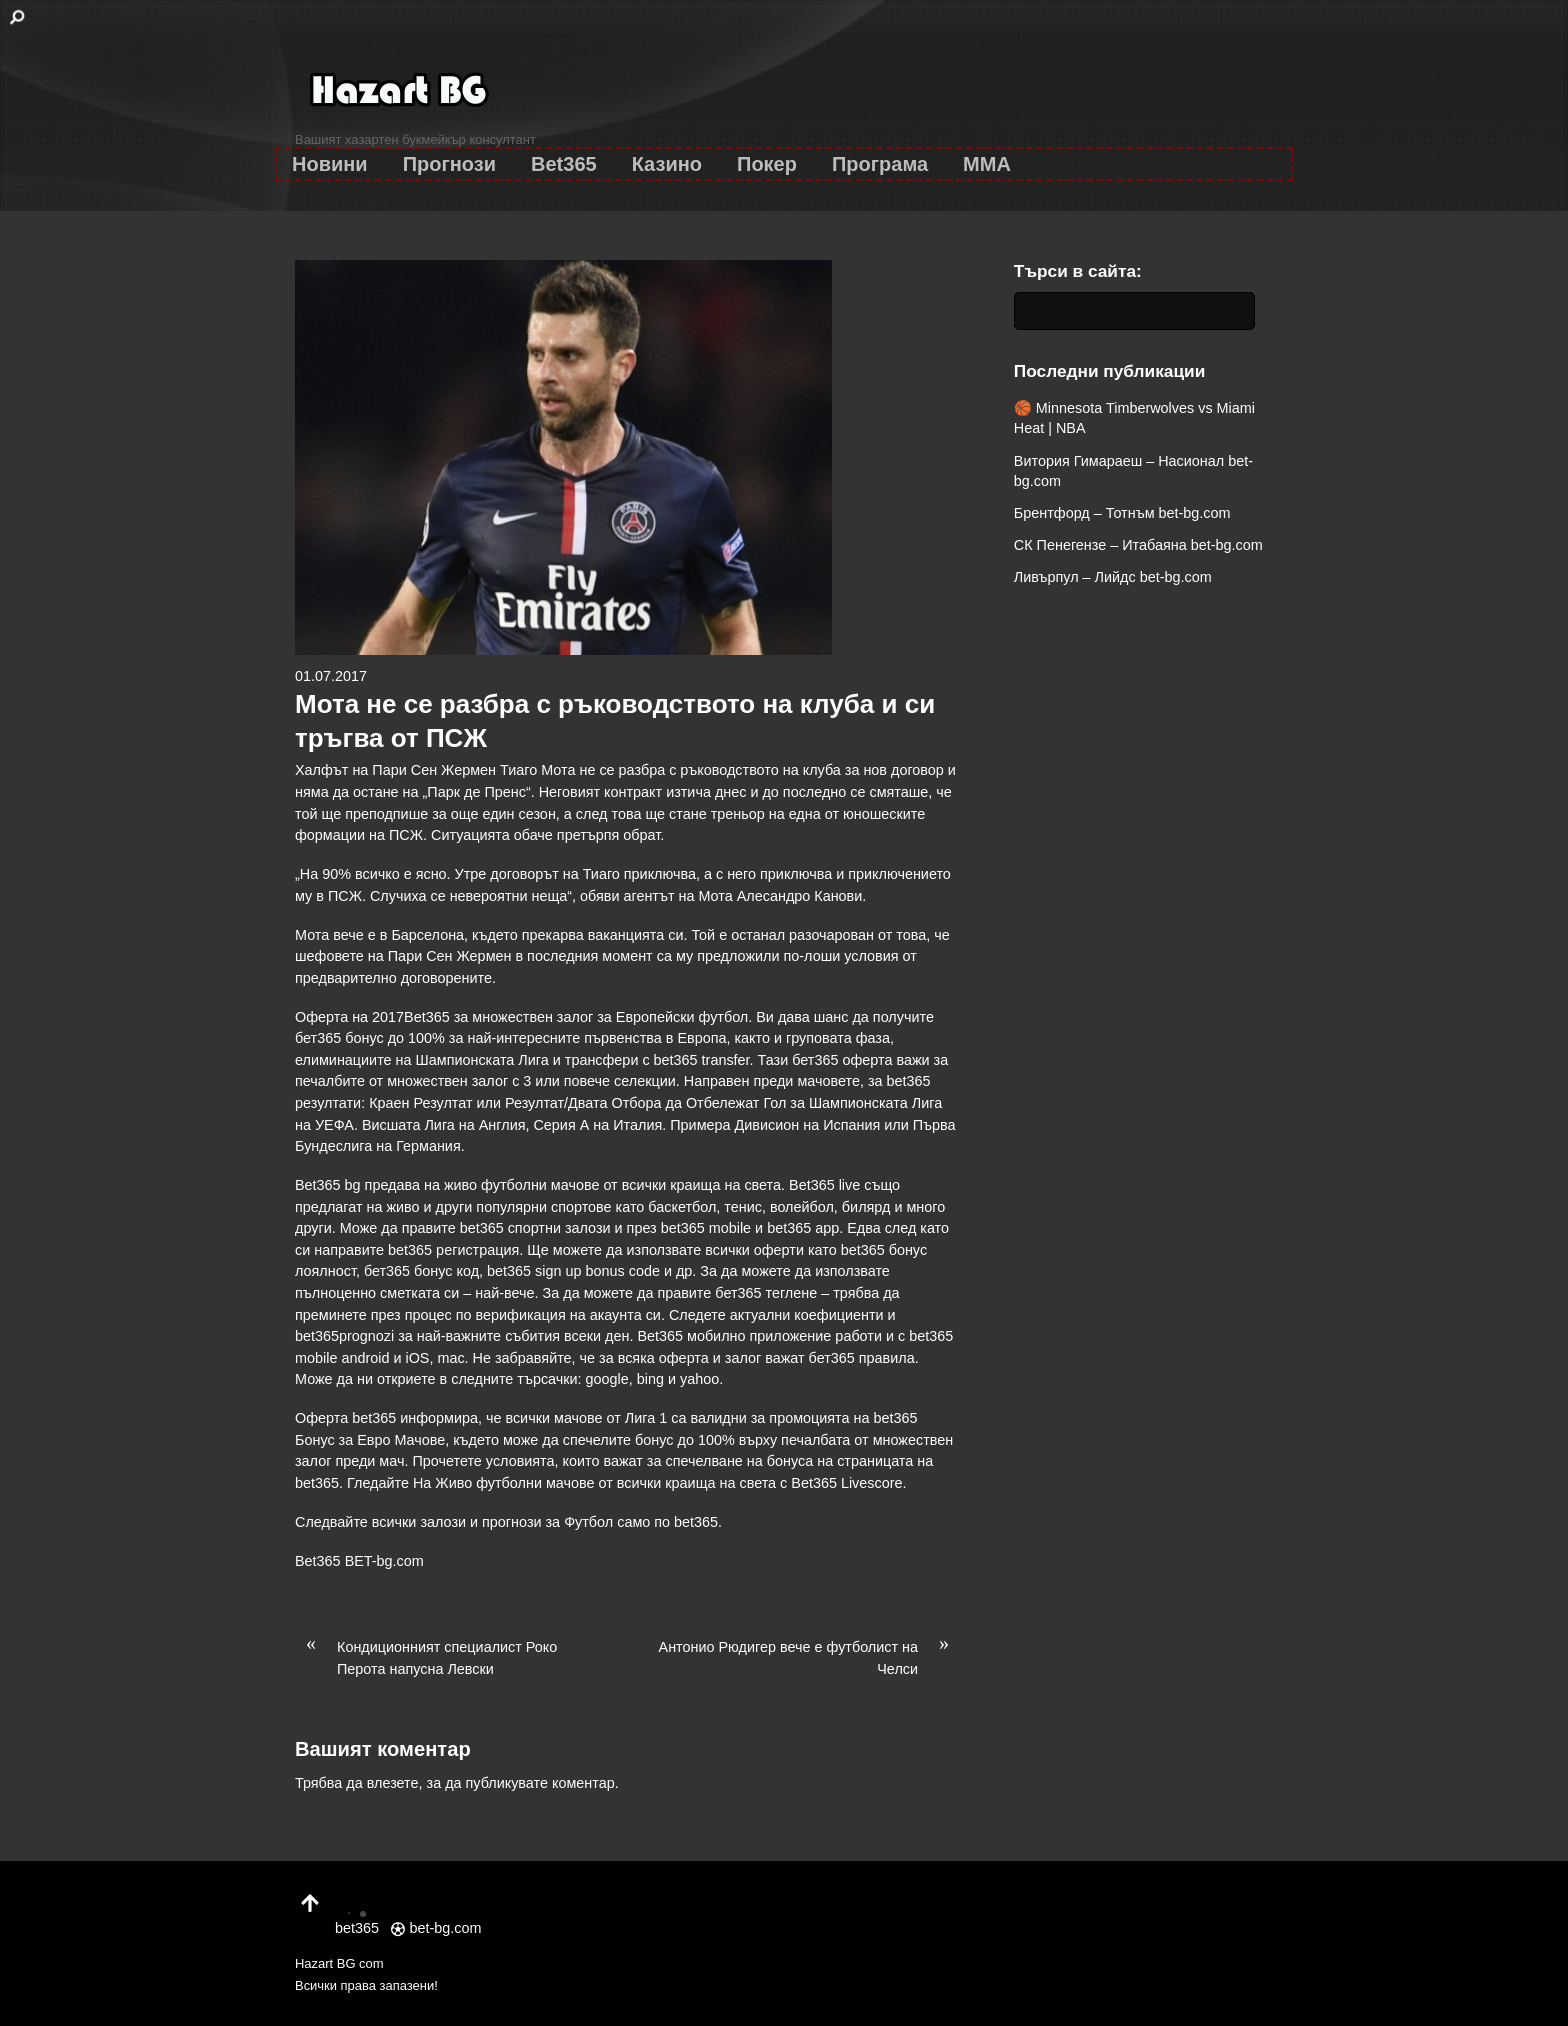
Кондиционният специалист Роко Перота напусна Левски (426, 1657)
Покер (767, 164)
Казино (667, 164)
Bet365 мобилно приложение (734, 1336)
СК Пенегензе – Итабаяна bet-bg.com (1138, 545)
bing (650, 1379)
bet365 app (803, 1228)
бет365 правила (862, 1358)
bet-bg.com (436, 1928)
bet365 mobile (706, 1228)
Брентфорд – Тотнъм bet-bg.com (1122, 513)
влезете (393, 1783)
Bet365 (564, 164)
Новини (330, 164)
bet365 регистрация (453, 1250)
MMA (987, 164)
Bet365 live (824, 1185)
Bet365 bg (328, 1185)
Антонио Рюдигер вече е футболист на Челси (810, 1657)
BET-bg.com (384, 1561)
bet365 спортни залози (535, 1228)
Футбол (588, 1522)
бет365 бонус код (421, 1271)
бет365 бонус (339, 1038)
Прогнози (449, 164)
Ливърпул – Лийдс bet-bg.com (1113, 577)
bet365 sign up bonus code (573, 1271)
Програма (880, 164)
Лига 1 (646, 1418)
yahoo (699, 1379)
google (607, 1379)
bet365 (696, 1522)
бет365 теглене (766, 1293)
